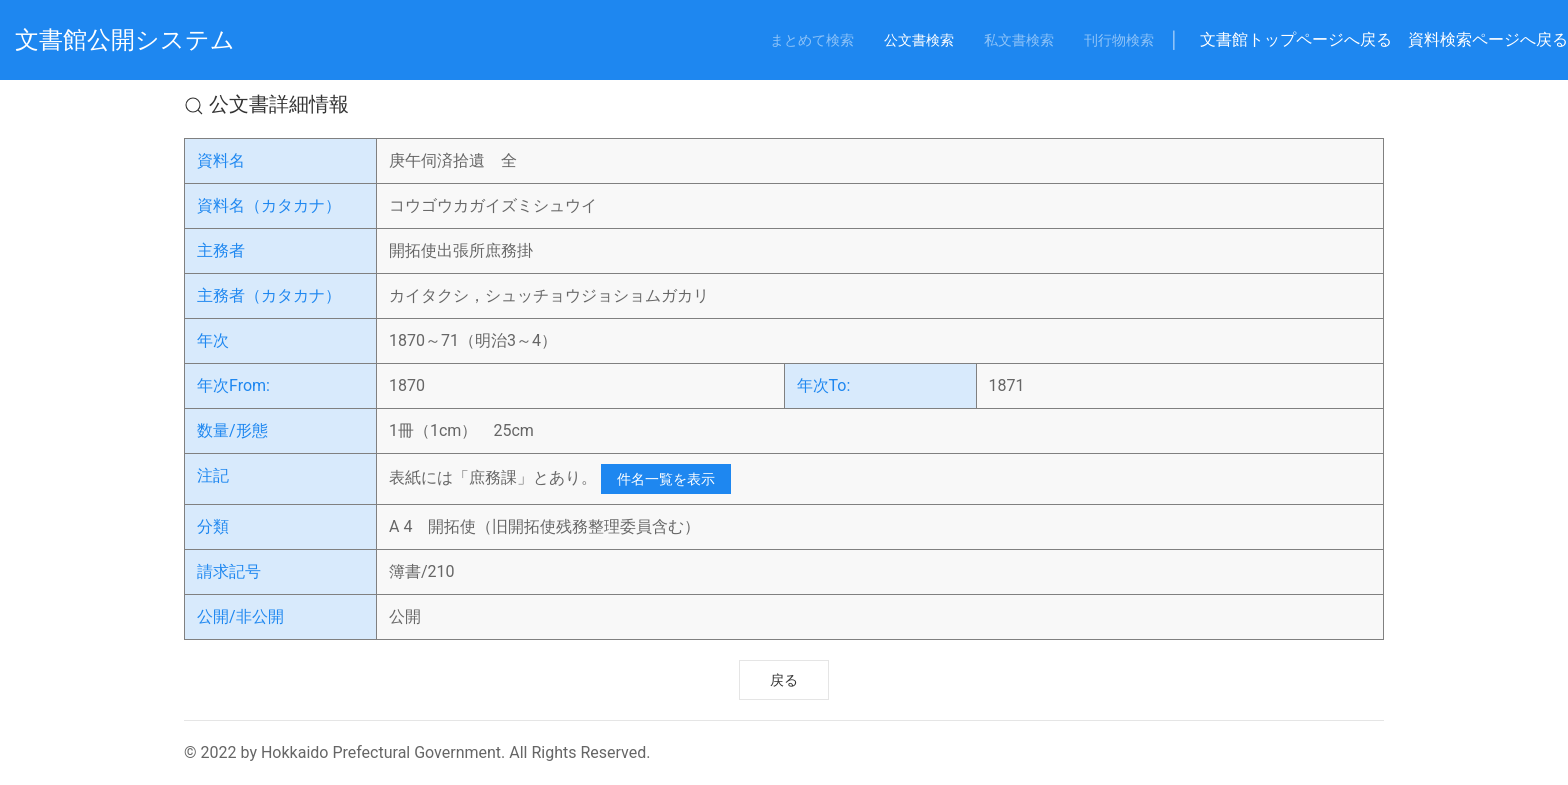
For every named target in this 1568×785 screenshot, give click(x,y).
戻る (784, 680)
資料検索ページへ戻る (1488, 39)
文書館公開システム (125, 40)
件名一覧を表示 (666, 479)
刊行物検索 (1119, 40)
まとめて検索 (812, 40)
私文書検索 (1019, 40)
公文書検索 (919, 40)
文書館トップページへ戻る (1296, 39)
